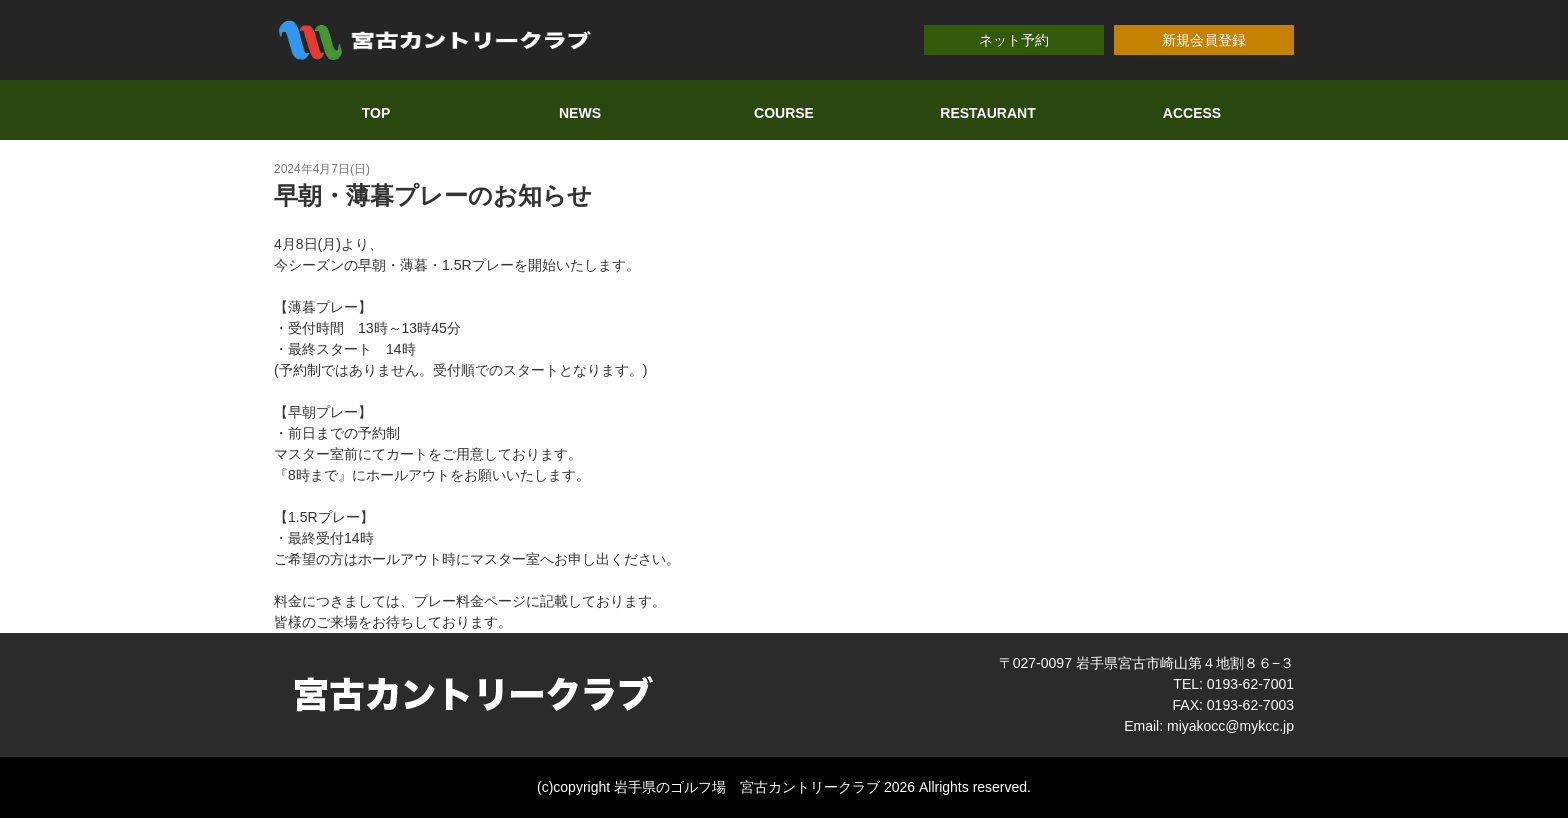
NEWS (580, 113)
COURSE (784, 113)
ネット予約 (1014, 40)
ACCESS (1192, 113)
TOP (376, 113)
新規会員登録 (1204, 40)
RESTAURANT (987, 113)
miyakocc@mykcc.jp (1230, 726)
